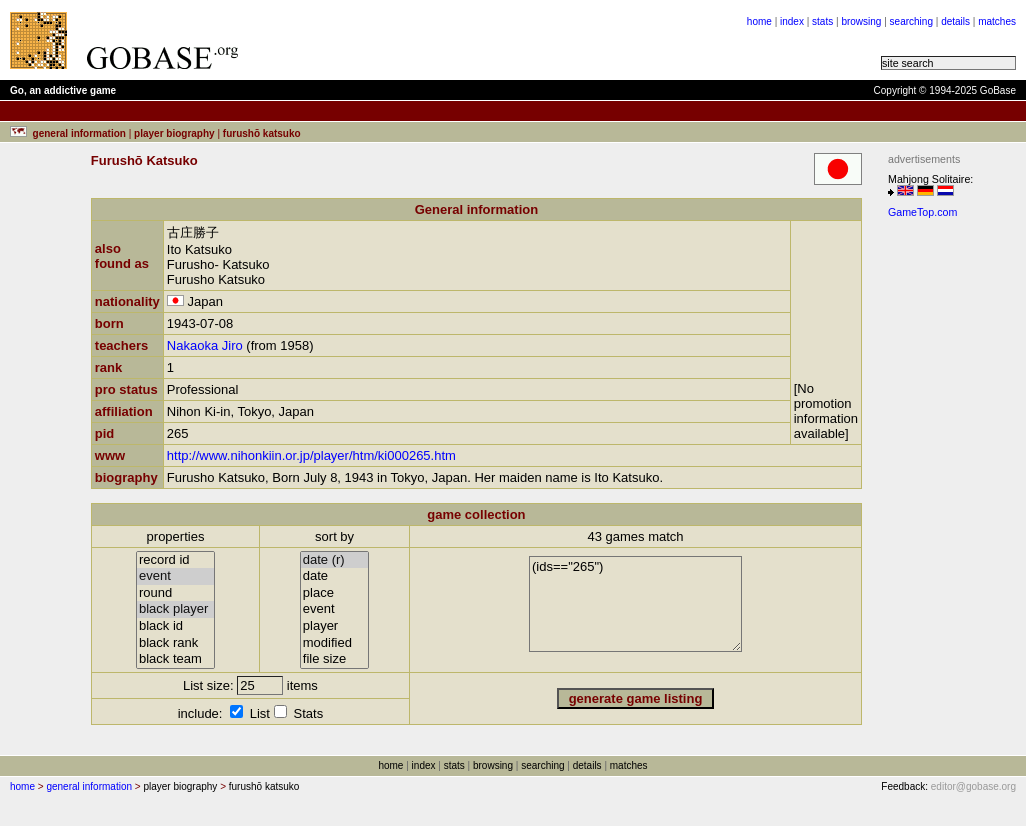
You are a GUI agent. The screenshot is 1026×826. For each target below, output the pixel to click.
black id (175, 626)
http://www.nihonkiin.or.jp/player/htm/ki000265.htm (311, 455)
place (335, 593)
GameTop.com (922, 212)
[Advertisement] (502, 40)
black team (175, 659)
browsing (861, 21)
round (175, 593)
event (175, 576)
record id (175, 560)
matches (997, 21)
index (792, 21)
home (759, 21)
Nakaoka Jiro (205, 345)
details (955, 21)
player (335, 626)
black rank (175, 643)
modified (335, 643)
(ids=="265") (635, 604)
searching (911, 21)
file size (335, 659)
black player (175, 609)
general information (89, 786)
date (335, 576)
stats (822, 21)
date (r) (335, 560)
